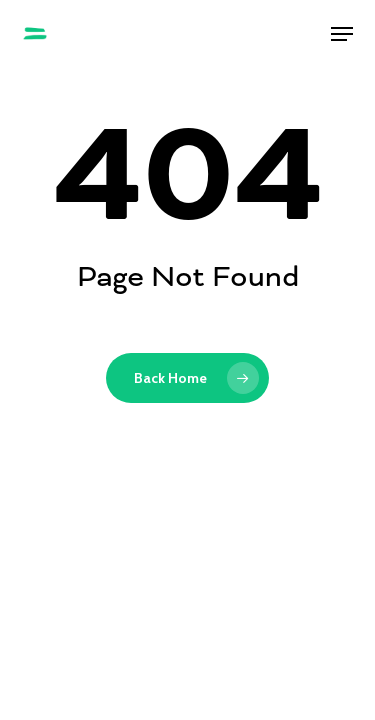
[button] (342, 34)
